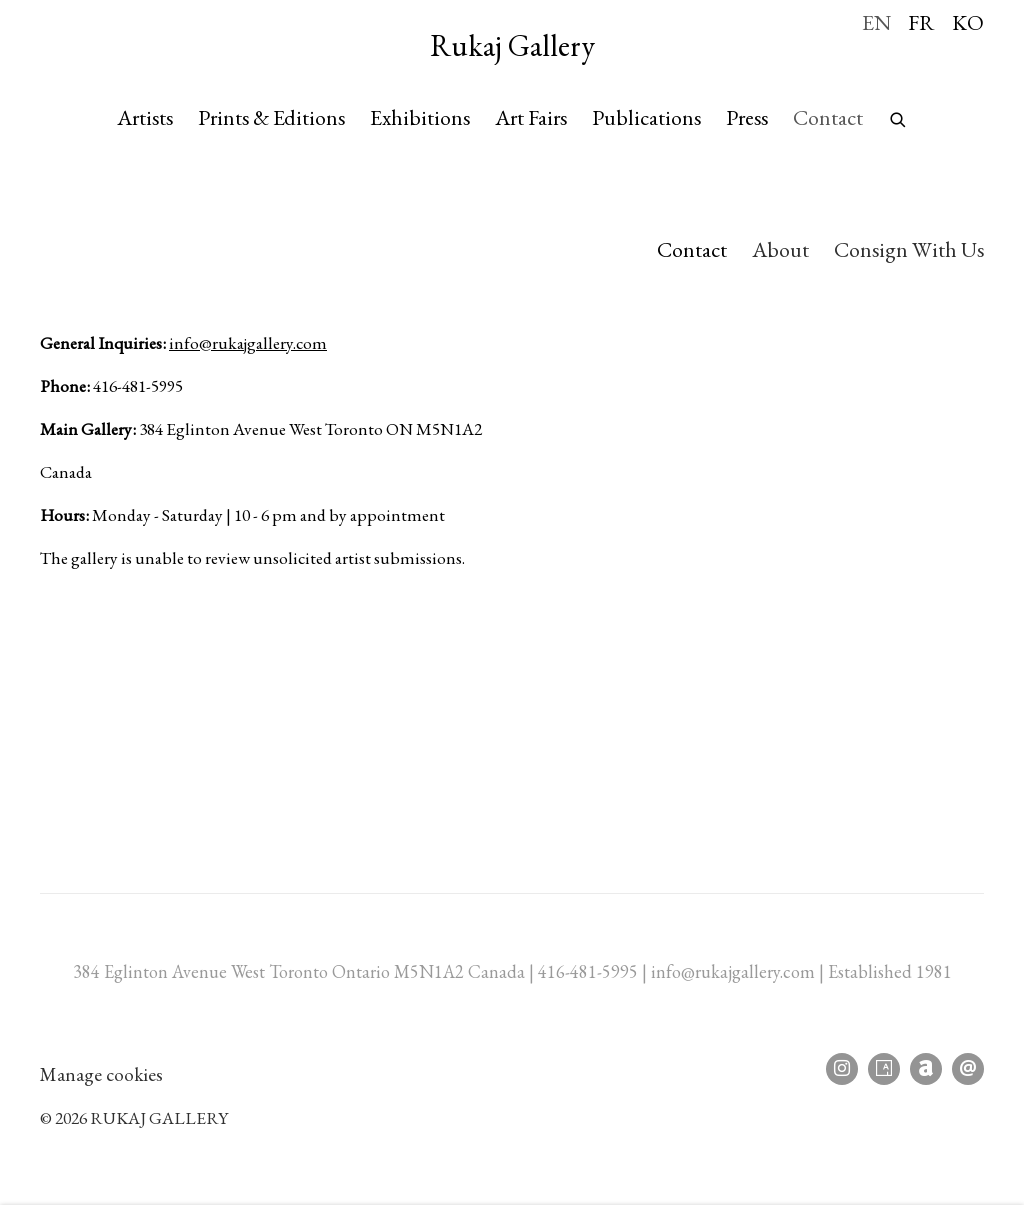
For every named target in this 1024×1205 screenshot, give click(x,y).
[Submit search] (899, 115)
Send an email (968, 1069)
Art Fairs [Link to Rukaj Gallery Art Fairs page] (531, 117)
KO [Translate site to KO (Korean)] (968, 22)
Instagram (842, 1069)
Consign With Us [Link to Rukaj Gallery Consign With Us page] (909, 249)
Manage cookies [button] (101, 1074)
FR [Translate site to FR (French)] (921, 22)
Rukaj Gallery (512, 46)
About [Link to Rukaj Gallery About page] (780, 249)
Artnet (926, 1069)
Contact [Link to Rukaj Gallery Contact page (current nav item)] (828, 117)
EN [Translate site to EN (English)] (876, 22)
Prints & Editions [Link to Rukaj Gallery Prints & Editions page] (271, 117)
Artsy (884, 1069)
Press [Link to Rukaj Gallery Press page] (747, 117)
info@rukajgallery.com (248, 342)
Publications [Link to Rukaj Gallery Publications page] (646, 117)
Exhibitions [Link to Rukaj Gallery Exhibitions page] (420, 117)
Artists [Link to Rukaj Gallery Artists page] (145, 117)
